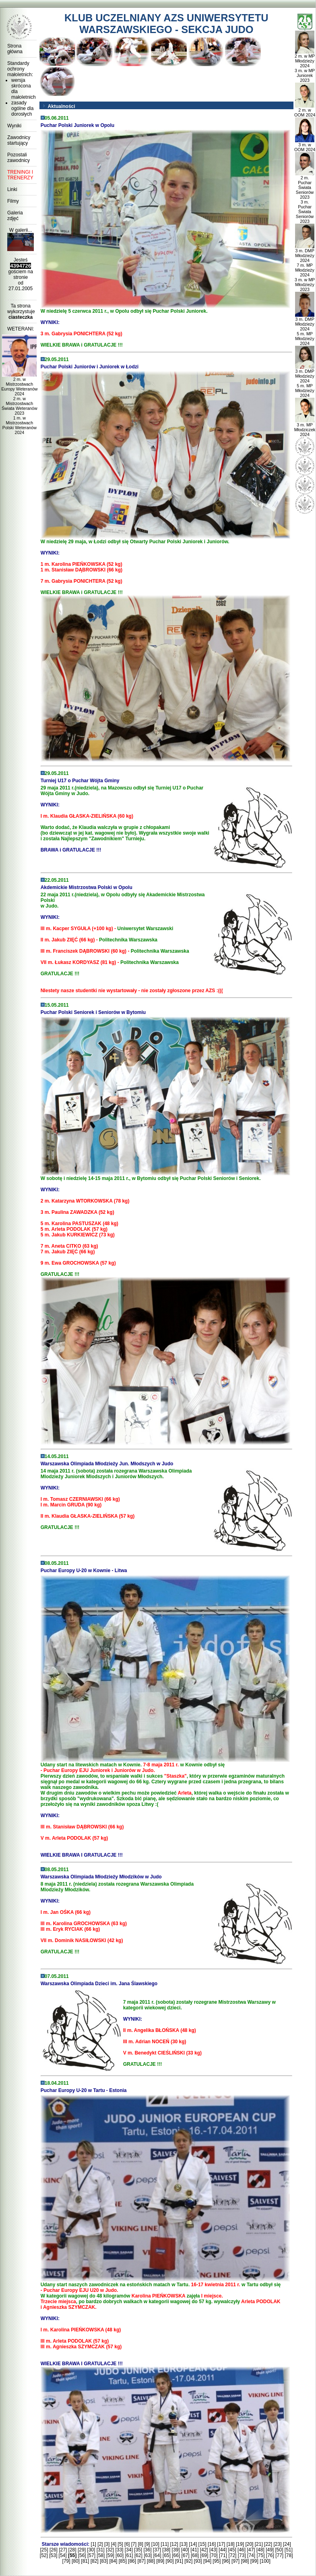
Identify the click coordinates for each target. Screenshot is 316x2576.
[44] (223, 2550)
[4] (113, 2544)
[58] (101, 2555)
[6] (127, 2544)
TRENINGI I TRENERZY (20, 175)
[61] (129, 2555)
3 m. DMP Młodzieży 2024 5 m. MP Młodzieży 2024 (305, 329)
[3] (106, 2544)
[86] (132, 2561)
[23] (277, 2544)
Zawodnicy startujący (18, 140)
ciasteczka (20, 317)
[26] (54, 2550)
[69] (204, 2555)
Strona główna (15, 48)
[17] (221, 2544)
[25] (44, 2550)
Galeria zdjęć (15, 215)
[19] (240, 2544)
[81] (85, 2561)
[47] (251, 2550)
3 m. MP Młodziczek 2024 (305, 427)
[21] (259, 2544)
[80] (76, 2561)
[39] (176, 2550)
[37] (157, 2550)
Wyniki (14, 126)
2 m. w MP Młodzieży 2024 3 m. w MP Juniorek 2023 (305, 66)
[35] (138, 2550)
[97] (235, 2561)
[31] (101, 2550)
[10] (155, 2544)
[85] (123, 2561)
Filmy (13, 201)
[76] (270, 2555)
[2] (100, 2544)
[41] (194, 2550)
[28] (72, 2550)
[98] (245, 2561)
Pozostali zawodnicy (18, 157)
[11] (165, 2544)
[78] (289, 2555)
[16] (212, 2544)
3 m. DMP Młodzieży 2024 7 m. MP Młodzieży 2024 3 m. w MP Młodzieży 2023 (305, 268)
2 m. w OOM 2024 (304, 110)
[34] (129, 2550)
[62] (138, 2555)
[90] (170, 2561)
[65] (167, 2555)
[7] (133, 2544)
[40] (185, 2550)
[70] (214, 2555)
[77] (279, 2555)
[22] (268, 2544)
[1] (93, 2544)
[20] (249, 2544)
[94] (207, 2561)
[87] (141, 2561)
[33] (119, 2550)
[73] (242, 2555)
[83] (104, 2561)
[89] (160, 2561)
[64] (157, 2555)
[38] (166, 2550)
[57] (91, 2555)
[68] (195, 2555)
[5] (120, 2544)
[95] (217, 2561)
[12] (174, 2544)
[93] (198, 2561)
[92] (188, 2561)
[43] (213, 2550)
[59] (110, 2555)
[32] (110, 2550)
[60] (120, 2555)
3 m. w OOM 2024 (304, 145)
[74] (251, 2555)
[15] (202, 2544)
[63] (148, 2555)
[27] (63, 2550)
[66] (176, 2555)
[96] (226, 2561)
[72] (232, 2555)
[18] (231, 2544)
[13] (184, 2544)
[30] (91, 2550)
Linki (12, 189)
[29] (82, 2550)
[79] (66, 2561)
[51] (289, 2550)
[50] (279, 2550)
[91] (179, 2561)
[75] (260, 2555)
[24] (287, 2544)
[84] (113, 2561)
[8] (140, 2544)
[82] (95, 2561)
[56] (82, 2555)
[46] (242, 2550)
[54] (63, 2555)
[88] (151, 2561)
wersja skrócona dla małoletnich (22, 88)
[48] (260, 2550)
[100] (265, 2561)
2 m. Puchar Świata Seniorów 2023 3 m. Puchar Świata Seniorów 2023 (305, 197)
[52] (44, 2555)
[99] (254, 2561)
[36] (147, 2550)
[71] (223, 2555)
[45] (232, 2550)
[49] (270, 2550)
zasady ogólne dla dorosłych (22, 108)
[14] (193, 2544)
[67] (186, 2555)
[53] (53, 2555)
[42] (204, 2550)
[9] (147, 2544)
